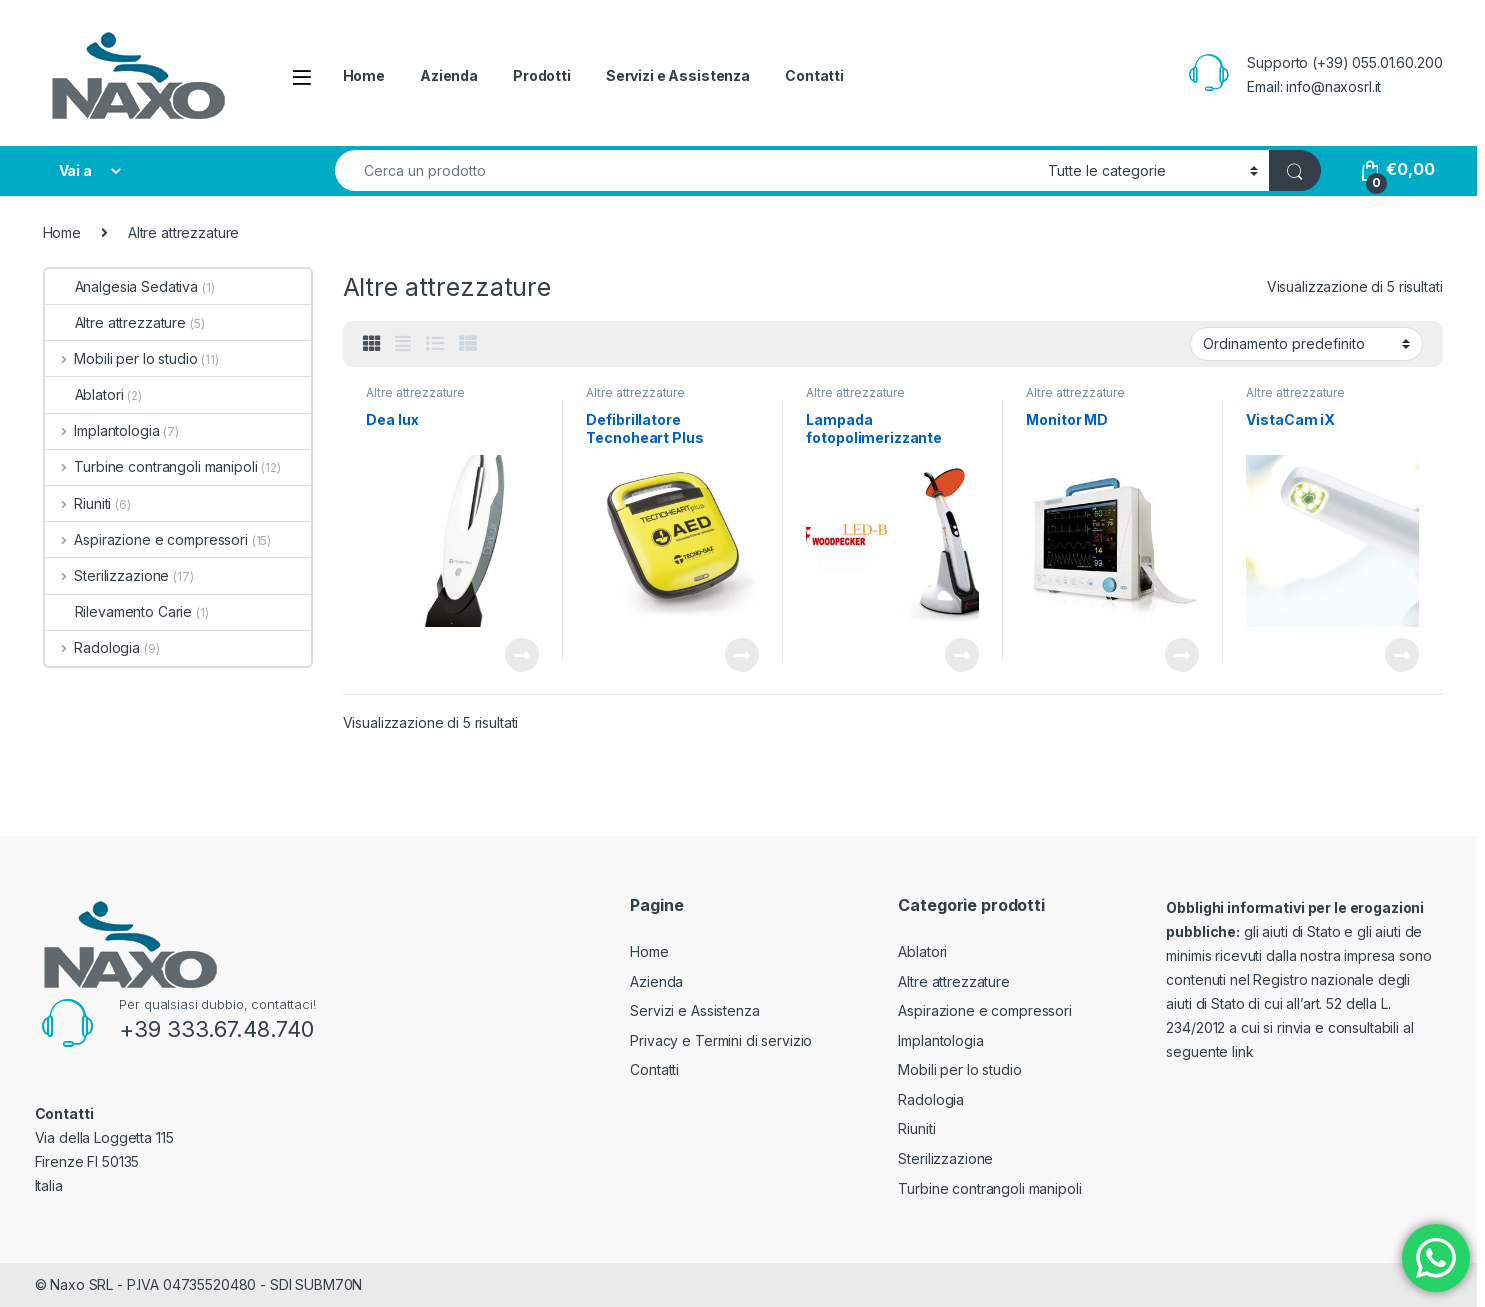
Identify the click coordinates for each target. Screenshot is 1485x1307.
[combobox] (686, 170)
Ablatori (84, 394)
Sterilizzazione (107, 575)
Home (364, 75)
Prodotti (542, 75)
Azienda (449, 75)
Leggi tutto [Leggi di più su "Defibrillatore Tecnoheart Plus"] (742, 655)
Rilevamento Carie (119, 611)
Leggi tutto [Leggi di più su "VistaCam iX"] (1402, 655)
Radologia (93, 647)
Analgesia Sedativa (121, 286)
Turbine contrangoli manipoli (151, 466)
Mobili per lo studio (121, 358)
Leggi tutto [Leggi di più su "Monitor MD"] (1182, 655)
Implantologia (102, 430)
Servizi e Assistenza (678, 75)
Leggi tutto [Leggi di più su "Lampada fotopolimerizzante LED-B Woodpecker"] (962, 655)
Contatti (814, 75)
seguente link (1209, 1051)
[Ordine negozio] (1306, 344)
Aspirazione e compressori (146, 539)
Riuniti (78, 503)
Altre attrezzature (415, 392)
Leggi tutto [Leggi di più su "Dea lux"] (522, 655)
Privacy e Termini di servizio (721, 1040)
